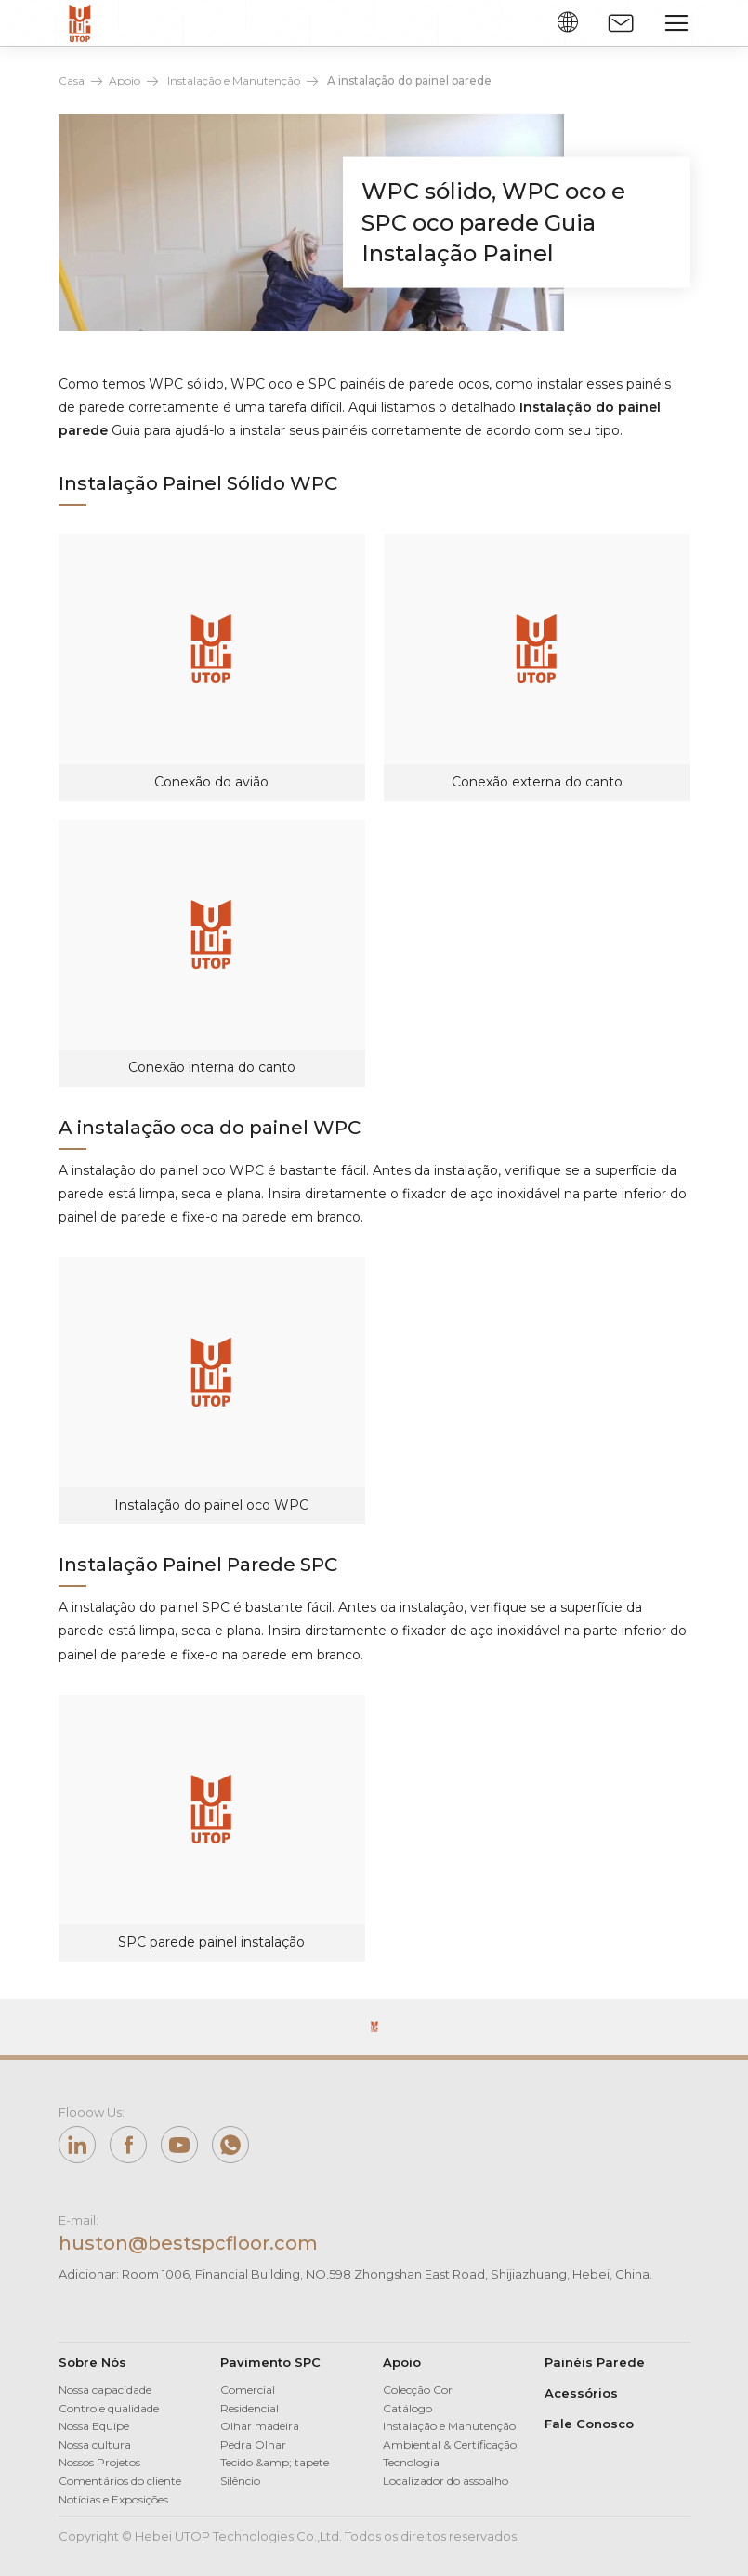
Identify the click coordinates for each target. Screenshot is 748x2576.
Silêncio (240, 2481)
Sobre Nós (92, 2362)
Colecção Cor (418, 2390)
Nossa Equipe (94, 2426)
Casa (72, 80)
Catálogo (407, 2408)
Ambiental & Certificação (450, 2444)
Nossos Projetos (99, 2462)
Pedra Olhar (253, 2444)
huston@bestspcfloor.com (188, 2243)
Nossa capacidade (105, 2390)
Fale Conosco (589, 2423)
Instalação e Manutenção (233, 80)
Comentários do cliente (120, 2481)
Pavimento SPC (270, 2362)
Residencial (249, 2408)
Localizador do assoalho (445, 2481)
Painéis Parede (595, 2362)
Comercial (247, 2390)
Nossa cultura (95, 2444)
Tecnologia (411, 2462)
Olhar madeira (259, 2426)
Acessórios (581, 2392)
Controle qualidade (109, 2408)
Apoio (124, 80)
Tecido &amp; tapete (274, 2462)
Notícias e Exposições (113, 2499)
